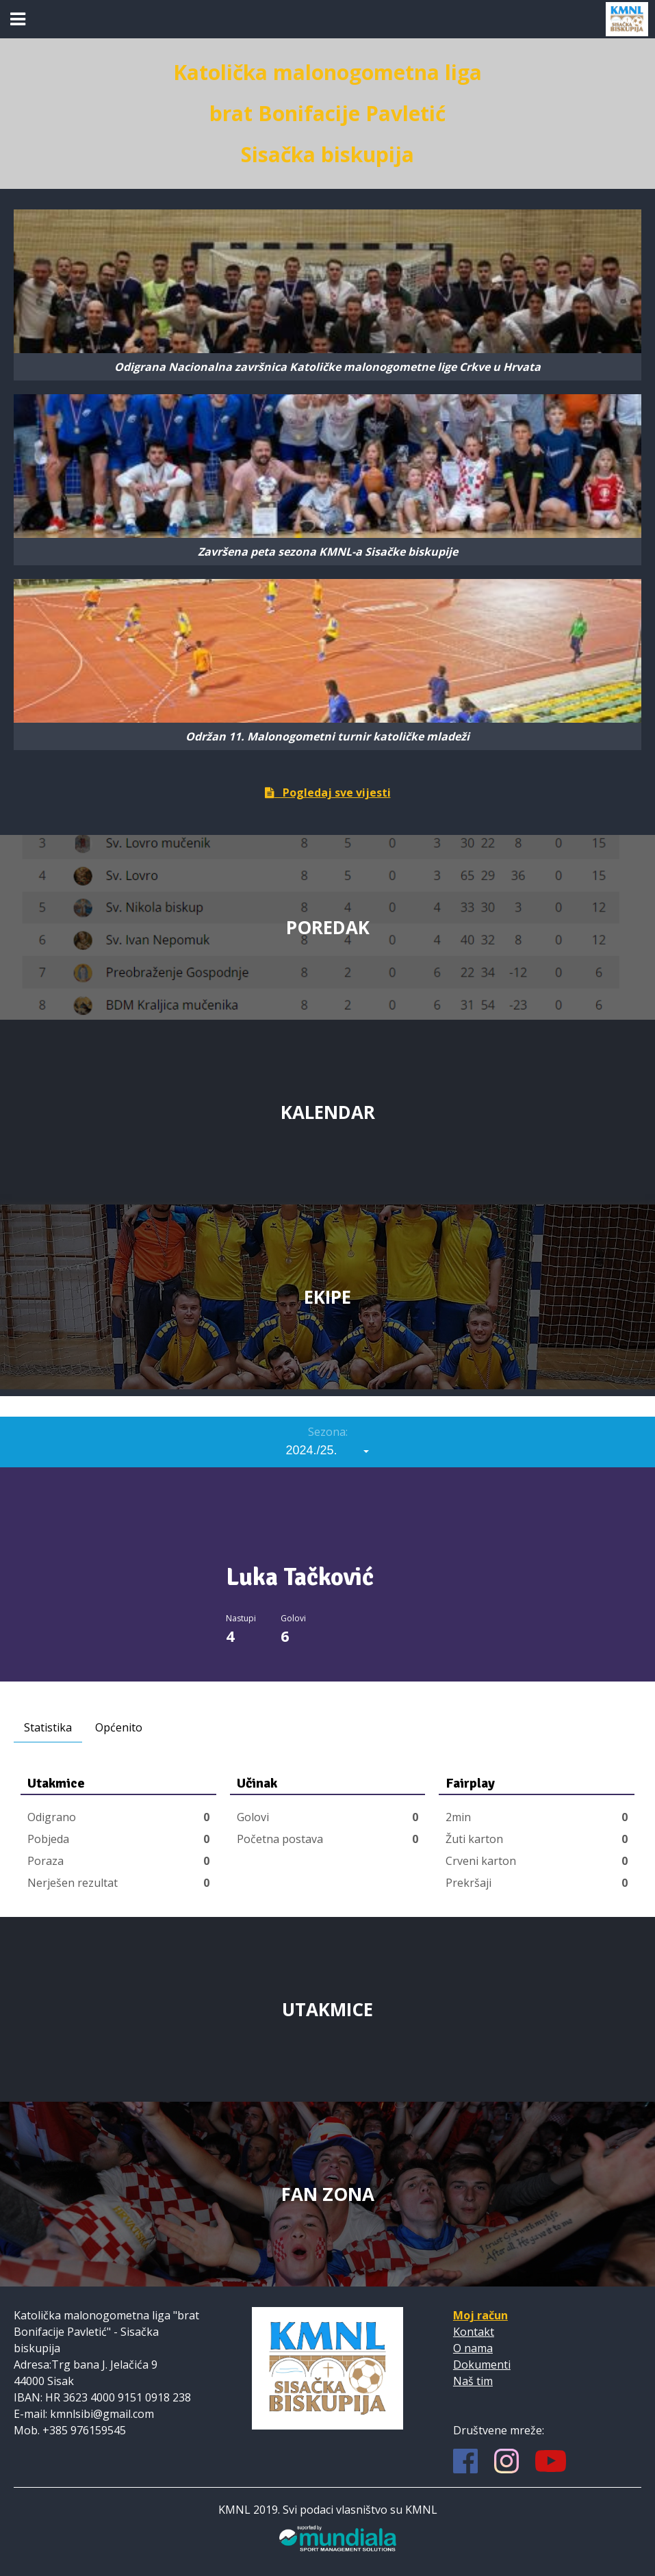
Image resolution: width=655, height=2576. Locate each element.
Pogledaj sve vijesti (328, 792)
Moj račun (480, 2315)
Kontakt (473, 2331)
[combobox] (327, 1450)
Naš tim (473, 2380)
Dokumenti (482, 2364)
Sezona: (328, 1431)
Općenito (118, 1727)
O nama (473, 2348)
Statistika (48, 1727)
